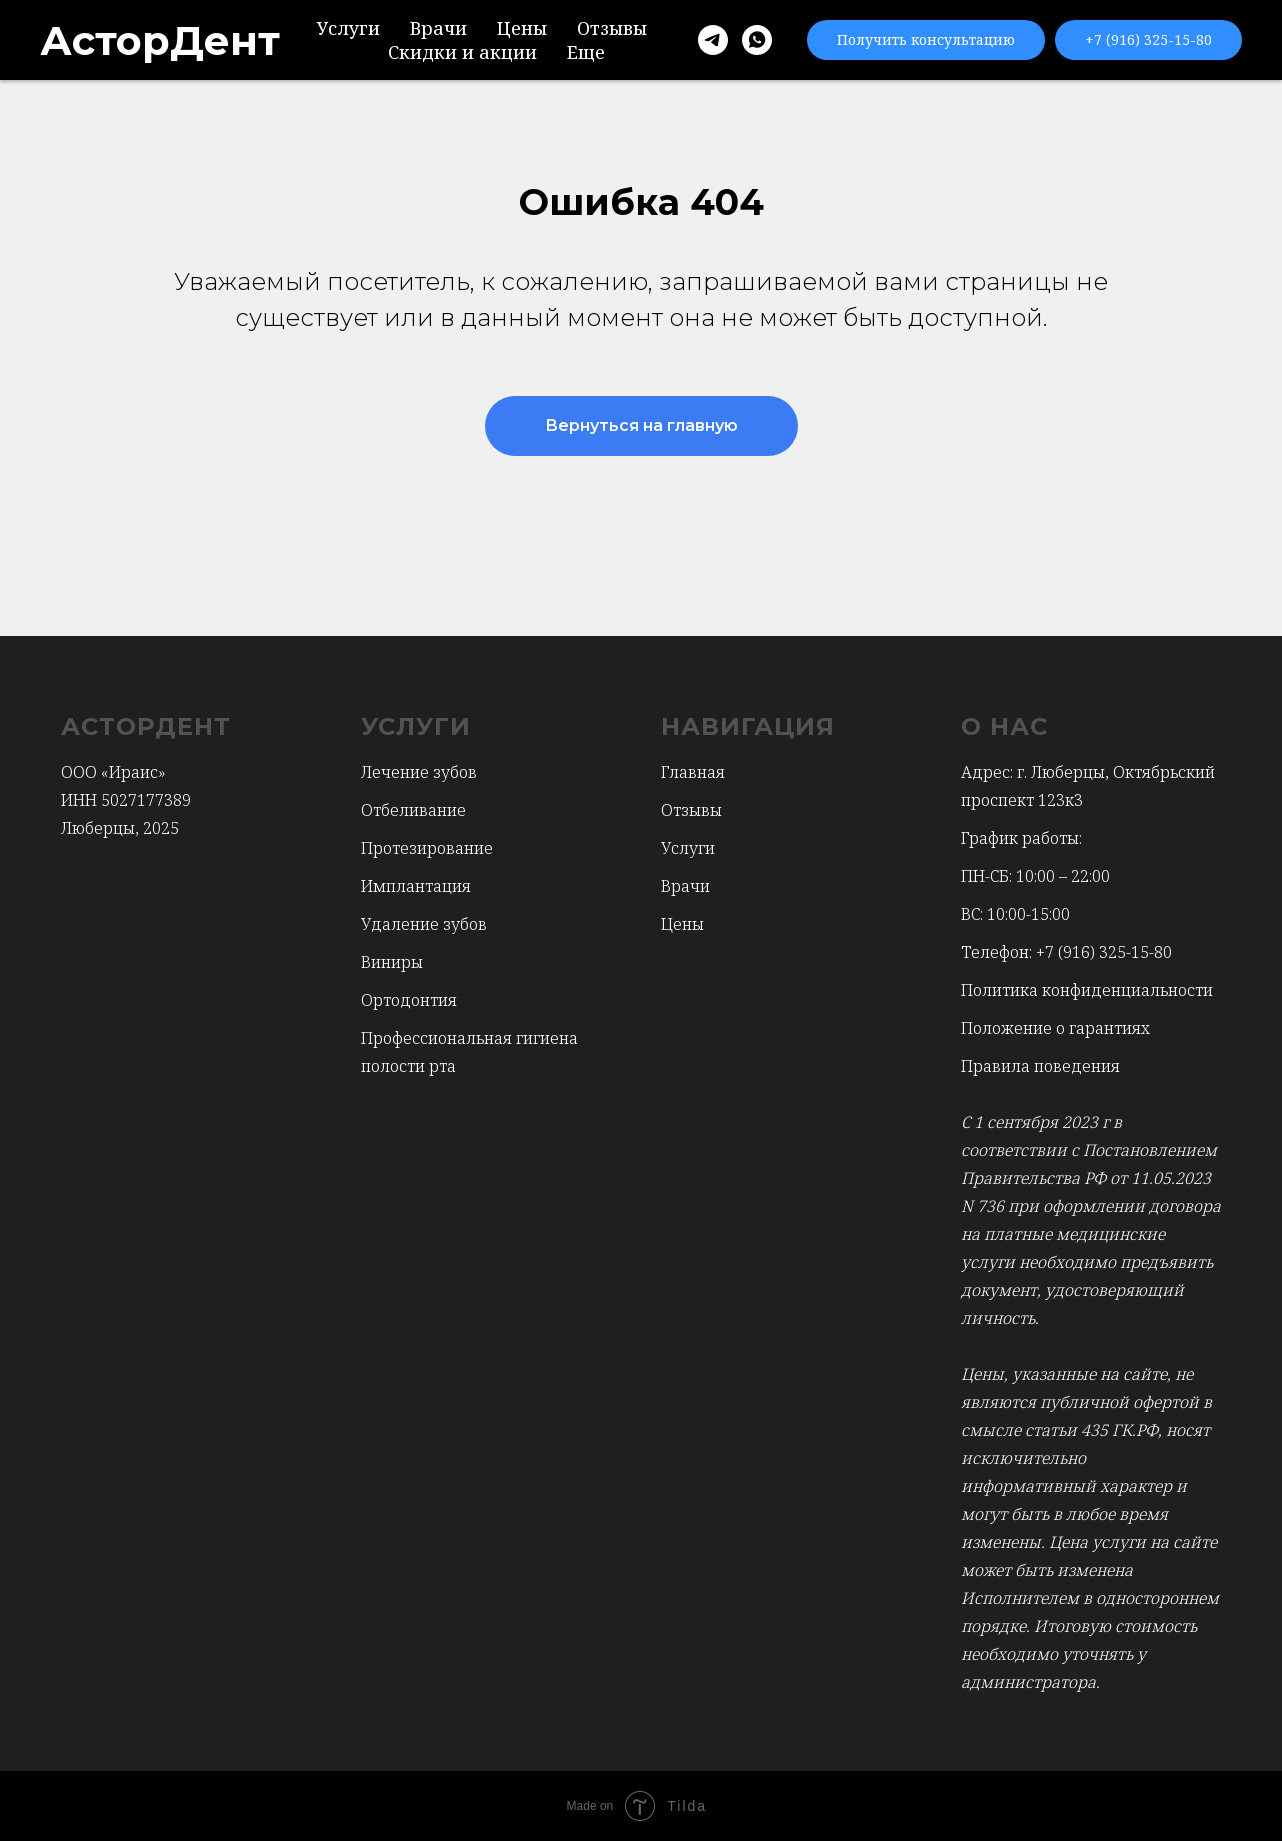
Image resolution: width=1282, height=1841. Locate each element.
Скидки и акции (462, 52)
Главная (693, 772)
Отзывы (612, 28)
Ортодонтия (409, 1000)
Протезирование (427, 848)
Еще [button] (586, 52)
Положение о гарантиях (1055, 1028)
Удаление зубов (424, 924)
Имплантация (416, 886)
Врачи (438, 28)
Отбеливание (413, 810)
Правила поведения (1040, 1066)
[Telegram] (713, 40)
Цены (522, 28)
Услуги (688, 848)
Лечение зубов (419, 772)
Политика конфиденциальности (1087, 990)
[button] (926, 40)
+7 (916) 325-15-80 (1104, 952)
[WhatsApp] (757, 40)
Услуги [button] (348, 28)
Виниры (392, 962)
